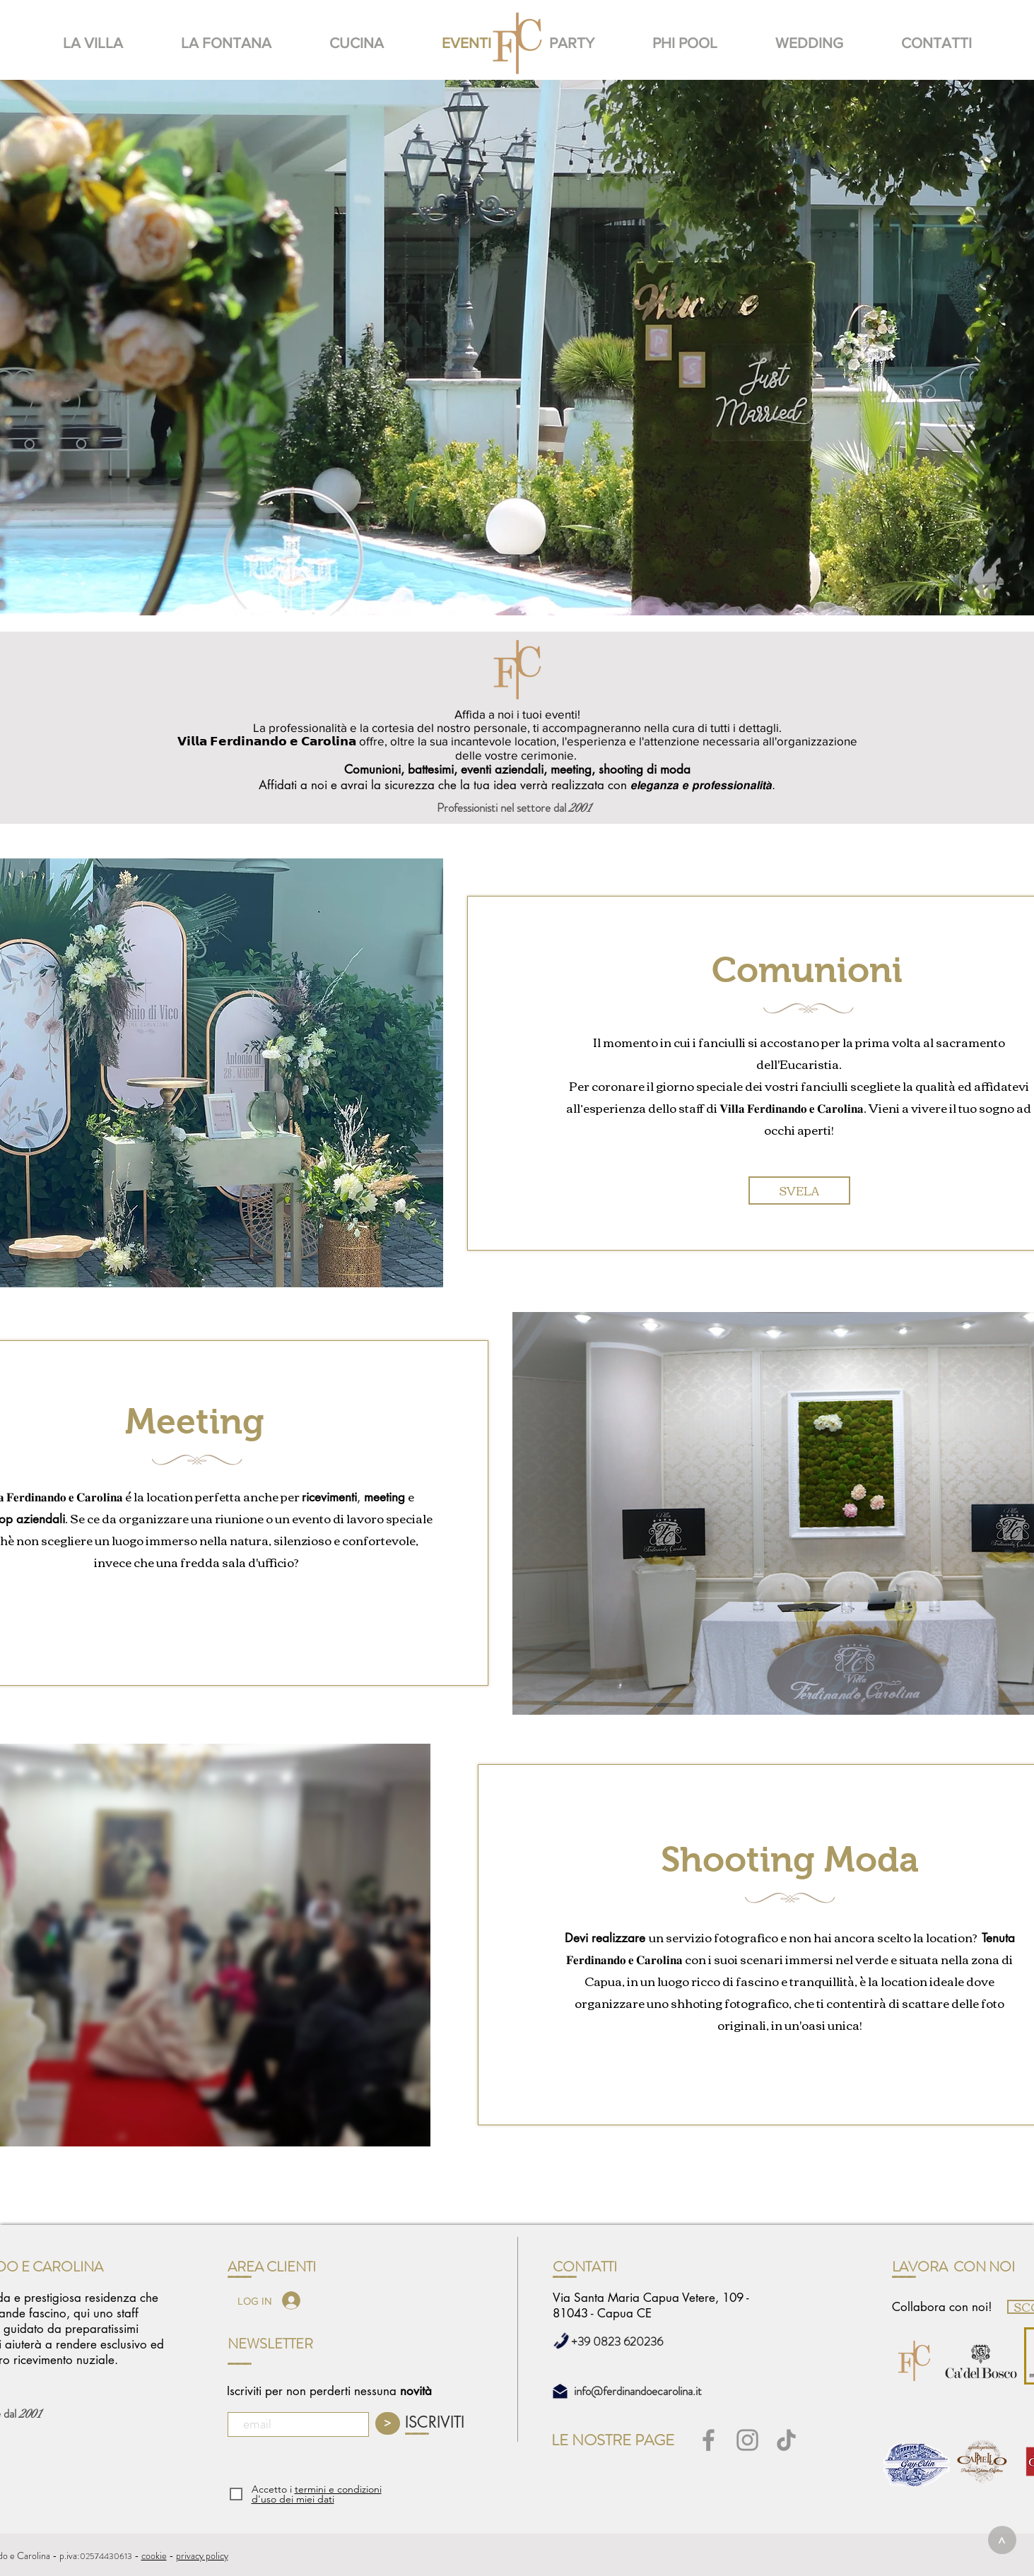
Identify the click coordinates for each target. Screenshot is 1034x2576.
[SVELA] (799, 1190)
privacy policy (202, 2555)
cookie (154, 2555)
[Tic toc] (786, 2440)
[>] (1002, 2540)
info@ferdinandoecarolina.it (638, 2390)
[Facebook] (708, 2440)
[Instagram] (747, 2440)
